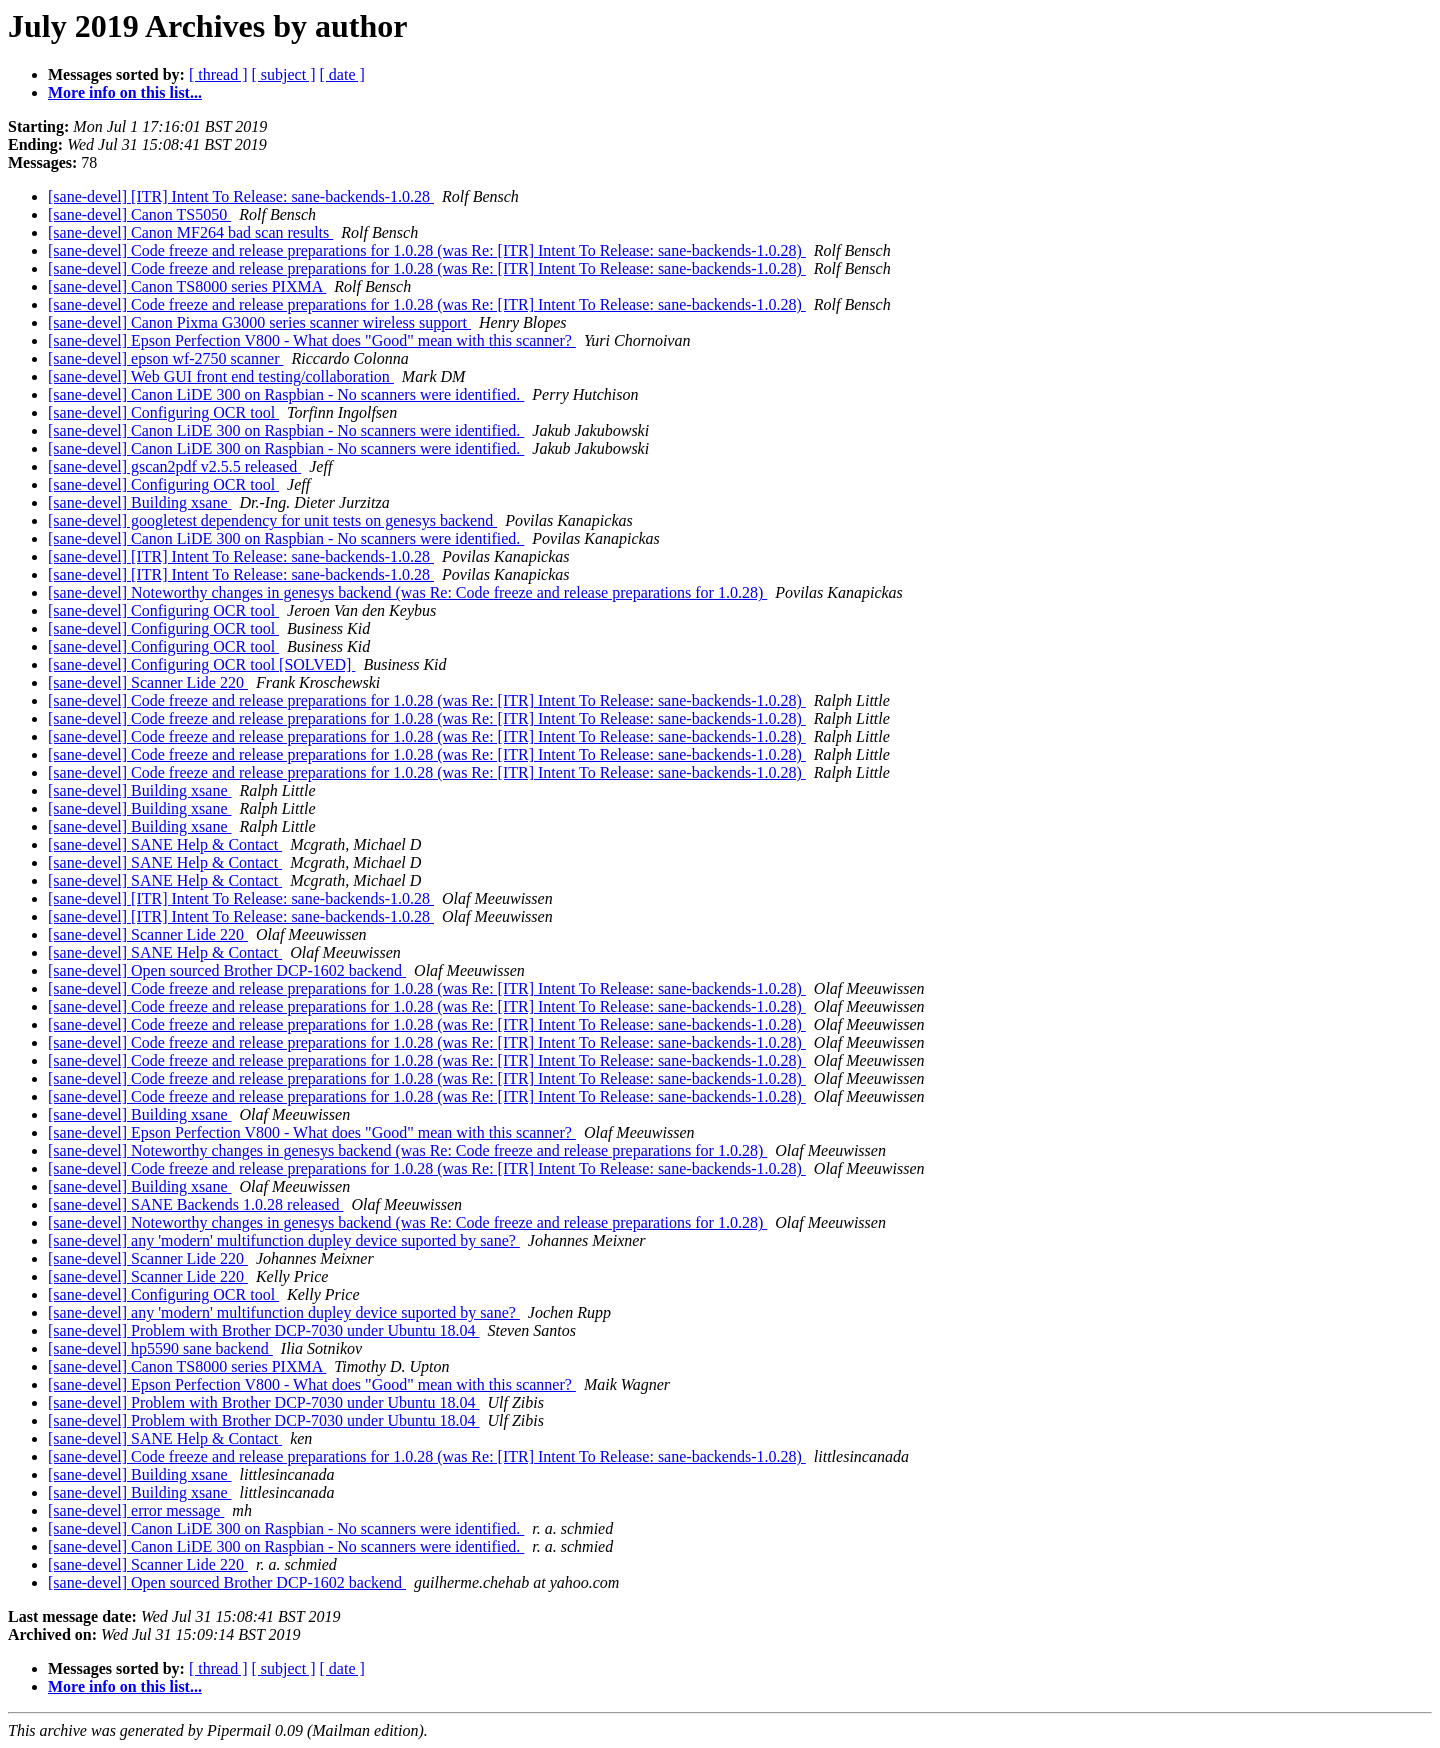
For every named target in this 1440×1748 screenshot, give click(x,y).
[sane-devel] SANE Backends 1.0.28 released (195, 1204)
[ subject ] (284, 74)
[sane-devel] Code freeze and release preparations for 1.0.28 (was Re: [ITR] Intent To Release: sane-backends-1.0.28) (427, 250)
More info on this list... (125, 92)
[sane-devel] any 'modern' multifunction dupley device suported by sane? (284, 1240)
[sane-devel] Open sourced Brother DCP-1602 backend (227, 970)
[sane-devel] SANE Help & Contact (165, 844)
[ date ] (342, 74)
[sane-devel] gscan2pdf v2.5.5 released (174, 466)
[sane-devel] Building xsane (140, 502)
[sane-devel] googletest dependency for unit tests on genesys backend (272, 520)
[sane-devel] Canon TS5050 (139, 214)
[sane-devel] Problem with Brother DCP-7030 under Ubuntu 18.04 (263, 1330)
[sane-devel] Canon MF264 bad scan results (190, 232)
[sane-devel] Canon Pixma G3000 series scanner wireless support (259, 322)
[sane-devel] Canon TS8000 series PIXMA (187, 286)
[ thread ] (218, 74)
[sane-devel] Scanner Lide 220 (148, 682)
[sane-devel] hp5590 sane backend (160, 1348)
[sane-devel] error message (136, 1510)
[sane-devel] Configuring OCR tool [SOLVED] (201, 664)
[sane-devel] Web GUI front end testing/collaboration (221, 376)
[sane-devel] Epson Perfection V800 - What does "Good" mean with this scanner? (312, 340)
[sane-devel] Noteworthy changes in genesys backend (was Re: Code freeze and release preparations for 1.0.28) (407, 592)
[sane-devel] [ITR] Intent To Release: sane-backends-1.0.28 (241, 196)
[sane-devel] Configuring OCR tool (163, 412)
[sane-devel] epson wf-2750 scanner (165, 358)
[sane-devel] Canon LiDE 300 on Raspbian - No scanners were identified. (286, 394)
